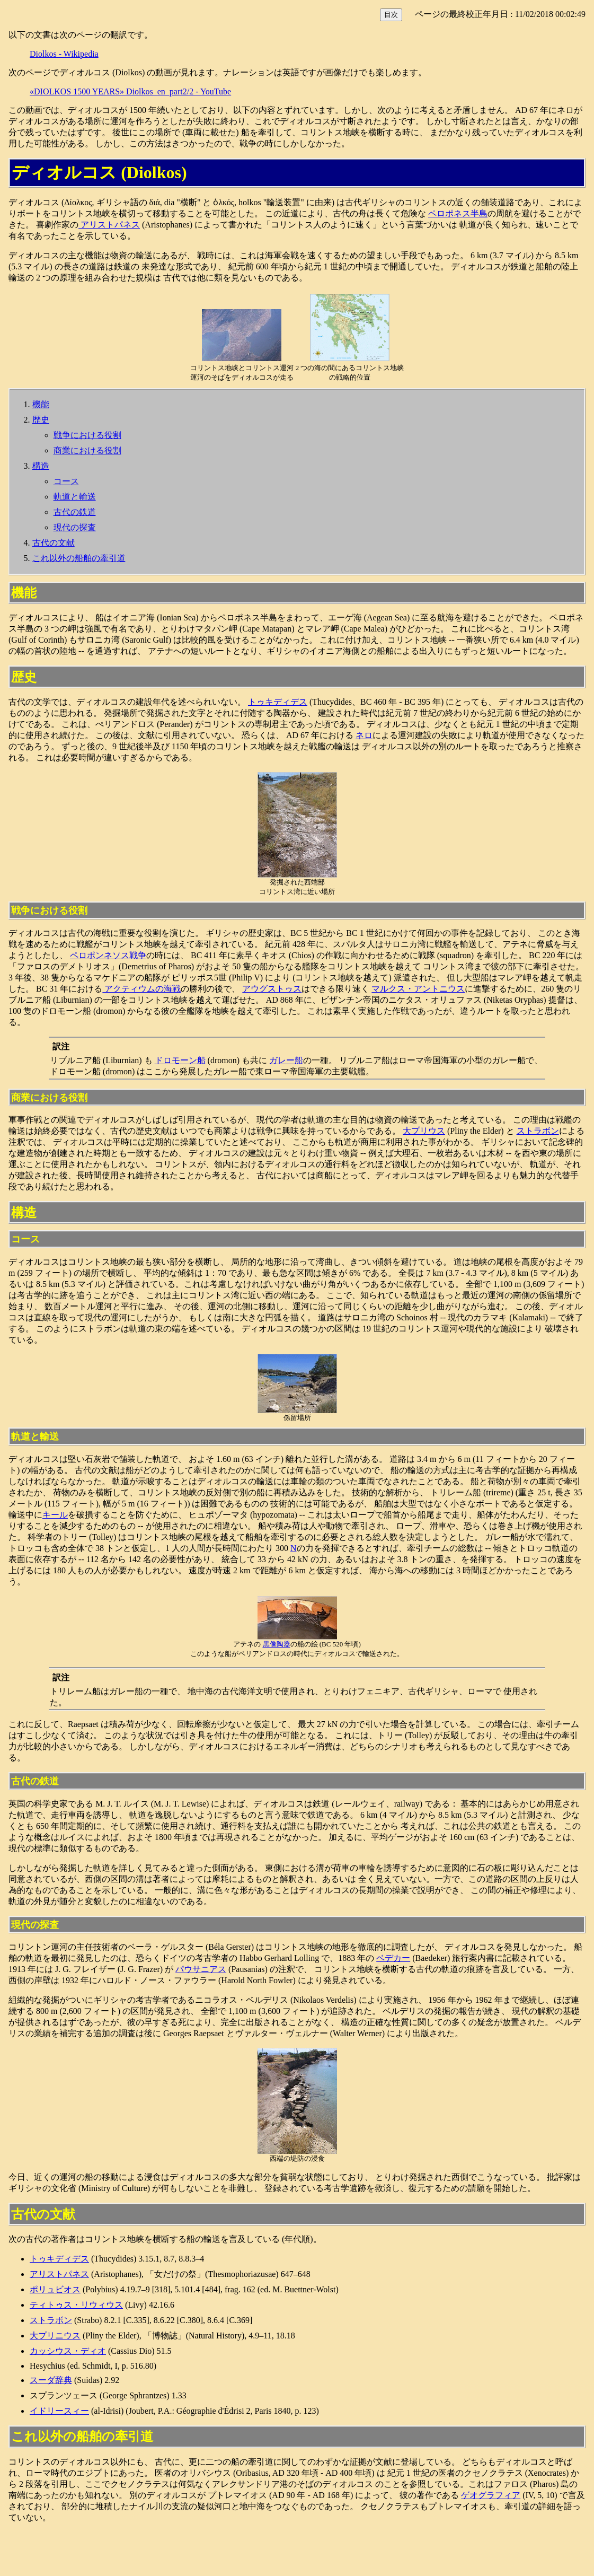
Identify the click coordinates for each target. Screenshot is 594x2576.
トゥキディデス (277, 701)
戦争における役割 (87, 435)
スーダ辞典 (51, 2380)
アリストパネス (109, 224)
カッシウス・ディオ (68, 2350)
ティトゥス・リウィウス (76, 2304)
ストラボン (538, 1130)
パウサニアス (200, 1969)
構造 (40, 465)
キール (55, 1514)
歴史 (40, 419)
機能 (40, 404)
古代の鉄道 (75, 511)
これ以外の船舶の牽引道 (79, 558)
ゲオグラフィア (490, 2495)
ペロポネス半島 (457, 213)
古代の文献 (53, 542)
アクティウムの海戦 (141, 988)
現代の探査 (75, 527)
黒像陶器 (276, 1644)
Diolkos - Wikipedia (64, 53)
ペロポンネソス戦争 (108, 955)
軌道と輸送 (75, 496)
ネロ (364, 735)
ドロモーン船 (180, 1060)
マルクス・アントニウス (418, 988)
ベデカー (393, 1957)
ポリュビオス (55, 2289)
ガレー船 (286, 1060)
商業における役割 (87, 450)
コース (66, 481)
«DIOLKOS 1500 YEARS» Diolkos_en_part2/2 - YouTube (130, 91)
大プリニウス (55, 2335)
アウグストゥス (272, 988)
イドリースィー (59, 2410)
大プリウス (424, 1130)
